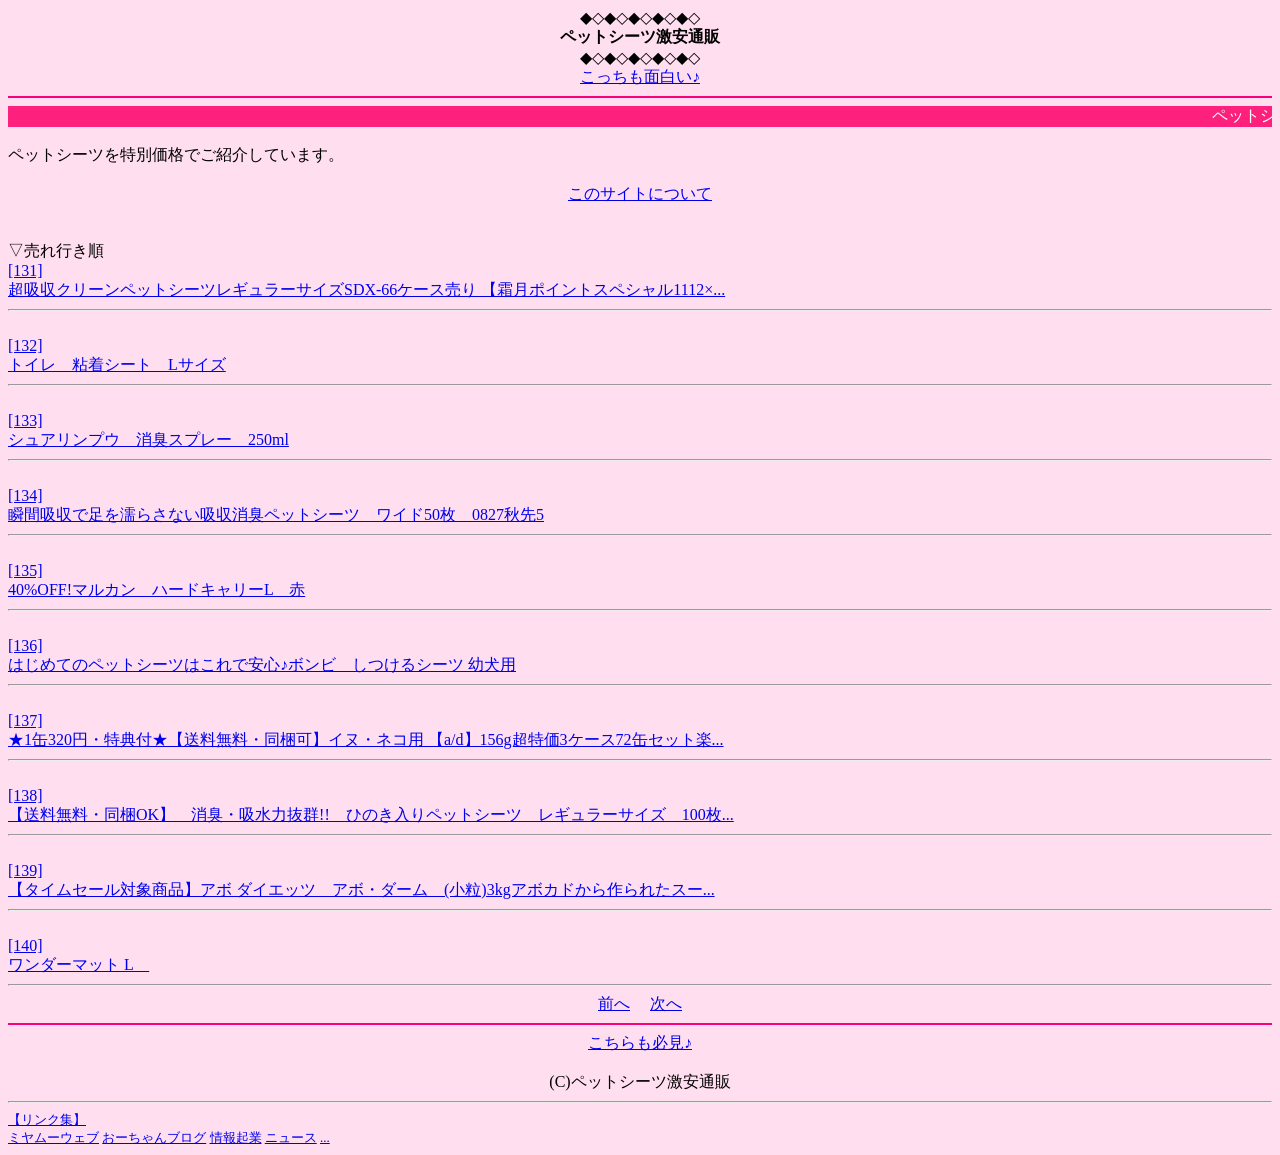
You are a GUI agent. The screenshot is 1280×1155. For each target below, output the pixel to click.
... (325, 1137)
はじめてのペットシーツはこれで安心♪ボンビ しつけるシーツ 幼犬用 (262, 664)
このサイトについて (640, 193)
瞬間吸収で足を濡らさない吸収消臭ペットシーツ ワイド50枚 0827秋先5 (276, 514)
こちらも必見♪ (640, 1042)
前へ (614, 1003)
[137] (25, 720)
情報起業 (236, 1137)
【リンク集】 (47, 1119)
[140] (25, 945)
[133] (25, 420)
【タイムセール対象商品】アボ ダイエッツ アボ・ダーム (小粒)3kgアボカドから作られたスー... (361, 889)
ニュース (291, 1137)
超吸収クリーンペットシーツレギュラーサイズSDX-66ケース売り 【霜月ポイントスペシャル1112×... (366, 289)
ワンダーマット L (78, 964)
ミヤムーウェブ (53, 1137)
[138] (25, 795)
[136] (25, 645)
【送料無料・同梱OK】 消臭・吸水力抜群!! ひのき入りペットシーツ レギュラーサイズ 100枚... (371, 814)
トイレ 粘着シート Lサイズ (117, 364)
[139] (25, 870)
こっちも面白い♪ (640, 76)
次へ (666, 1003)
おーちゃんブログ (154, 1137)
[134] (25, 495)
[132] (25, 345)
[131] (25, 270)
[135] (25, 570)
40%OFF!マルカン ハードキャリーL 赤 (156, 589)
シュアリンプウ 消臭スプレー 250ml (148, 439)
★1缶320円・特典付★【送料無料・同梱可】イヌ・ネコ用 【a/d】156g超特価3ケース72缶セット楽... (366, 739)
